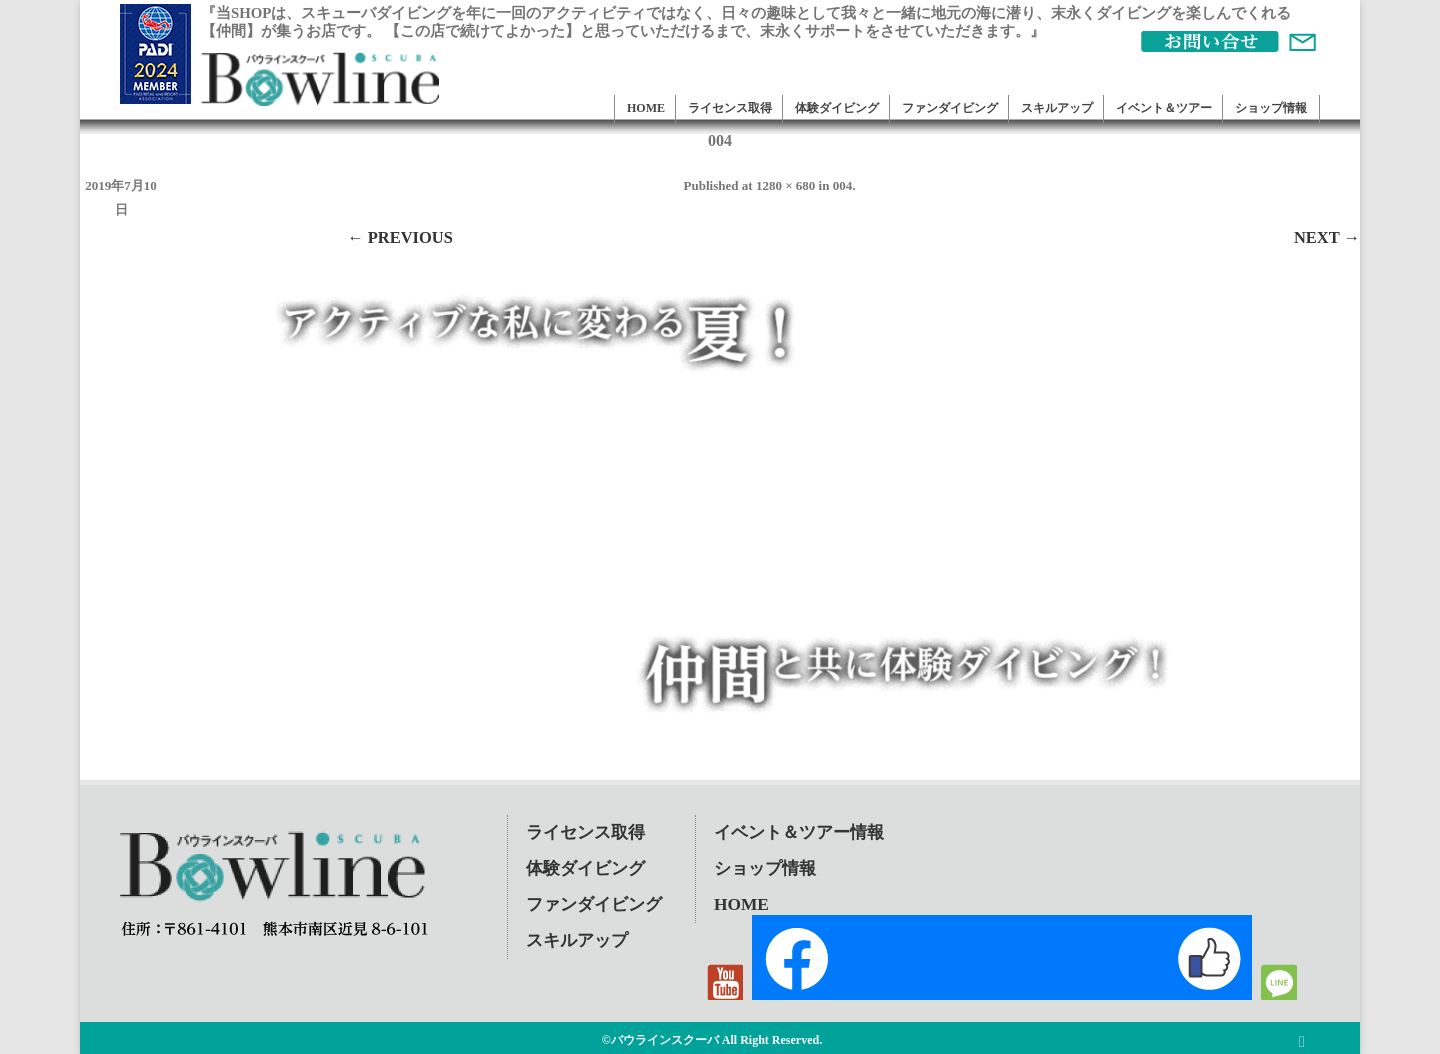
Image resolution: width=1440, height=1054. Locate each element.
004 (843, 185)
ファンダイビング (950, 108)
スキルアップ (1057, 108)
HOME (646, 108)
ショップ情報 (1271, 108)
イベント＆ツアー (1164, 108)
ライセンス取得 (730, 108)
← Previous (400, 237)
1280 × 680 (785, 185)
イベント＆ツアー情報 (799, 832)
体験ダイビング (837, 108)
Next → (1327, 237)
